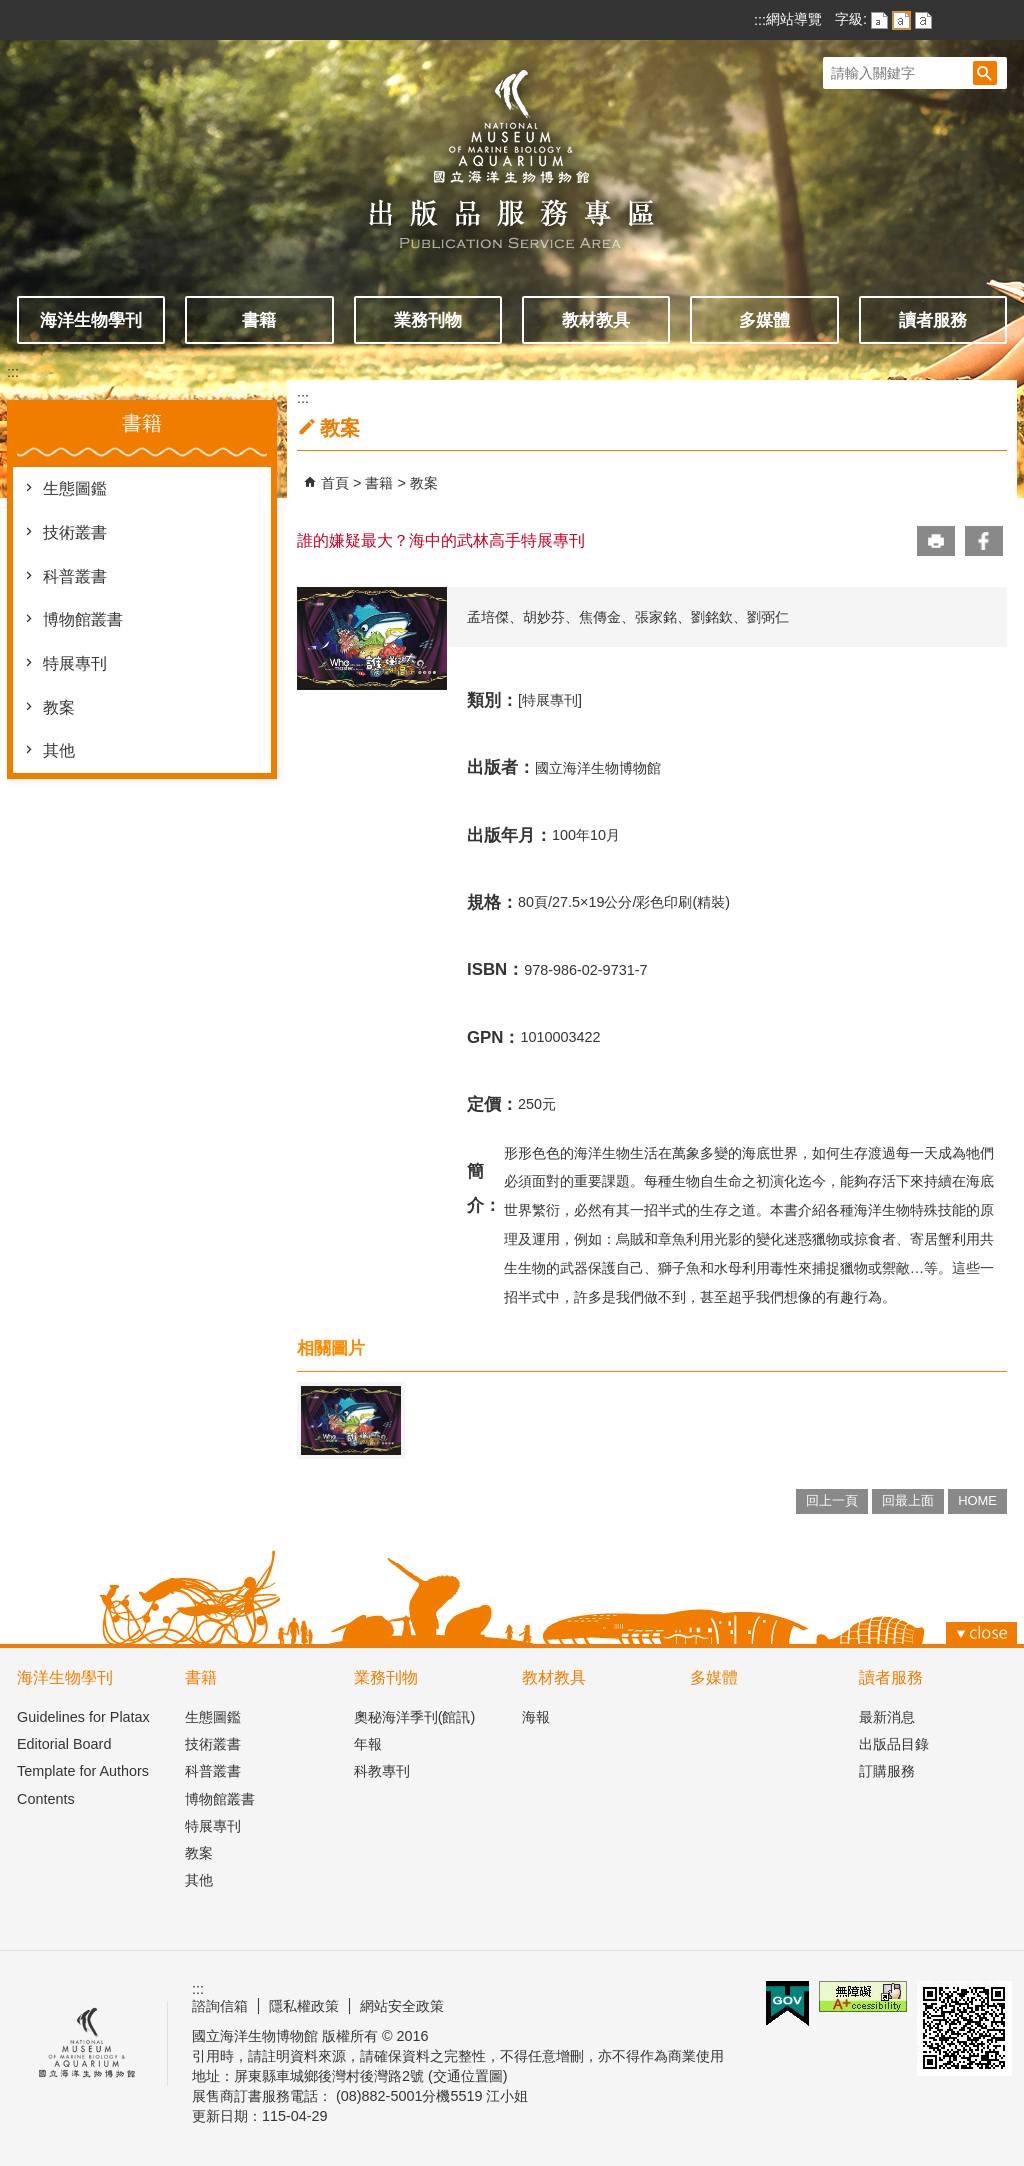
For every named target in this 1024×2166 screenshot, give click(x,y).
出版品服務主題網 (512, 148)
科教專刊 (382, 1771)
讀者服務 (933, 320)
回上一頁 (832, 1500)
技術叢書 (75, 532)
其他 (59, 750)
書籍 (259, 320)
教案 (59, 707)
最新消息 (887, 1717)
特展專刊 (75, 663)
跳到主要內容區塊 (10, 10)
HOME (977, 1500)
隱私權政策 (304, 2006)
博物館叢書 (83, 619)
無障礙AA (863, 1996)
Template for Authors (83, 1771)
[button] (985, 73)
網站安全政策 (402, 2006)
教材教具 (596, 320)
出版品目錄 (894, 1744)
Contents (46, 1799)
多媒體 (764, 320)
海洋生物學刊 (91, 320)
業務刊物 (428, 320)
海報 (536, 1717)
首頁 (335, 483)
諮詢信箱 (220, 2006)
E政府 (787, 2003)
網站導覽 (794, 19)
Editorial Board (64, 1744)
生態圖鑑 (75, 488)
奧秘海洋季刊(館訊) (415, 1717)
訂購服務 (887, 1771)
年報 (368, 1744)
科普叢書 (75, 576)
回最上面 (908, 1500)
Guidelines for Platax (83, 1717)
